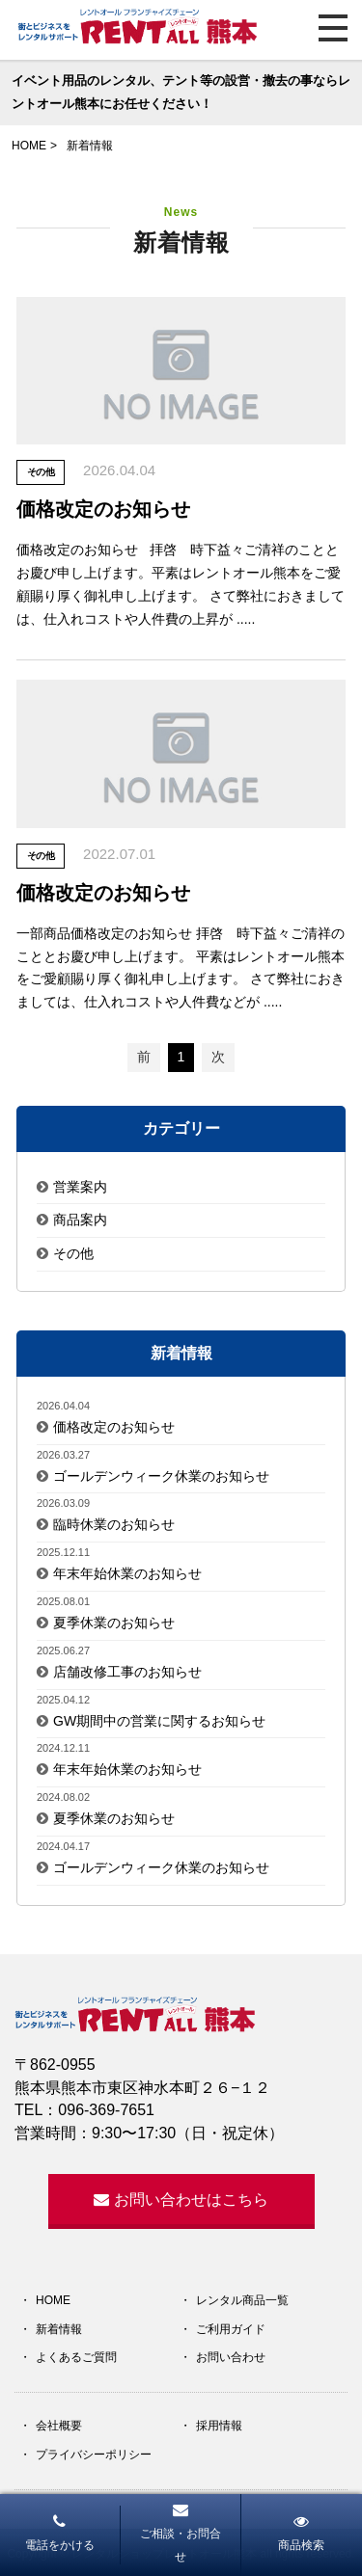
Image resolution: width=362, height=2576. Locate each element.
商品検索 (301, 2533)
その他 (73, 1253)
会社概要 (59, 2425)
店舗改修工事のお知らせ (127, 1671)
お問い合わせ (230, 2357)
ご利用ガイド (230, 2329)
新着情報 (59, 2329)
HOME (53, 2300)
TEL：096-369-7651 (84, 2110)
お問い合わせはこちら (180, 2199)
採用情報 (219, 2425)
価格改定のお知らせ (114, 1427)
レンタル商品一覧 (242, 2300)
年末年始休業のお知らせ (127, 1573)
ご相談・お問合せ (180, 2533)
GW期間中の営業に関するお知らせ (159, 1721)
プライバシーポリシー (94, 2454)
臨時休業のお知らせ (114, 1524)
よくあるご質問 (76, 2357)
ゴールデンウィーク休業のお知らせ (161, 1476)
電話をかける (60, 2533)
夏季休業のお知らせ (114, 1622)
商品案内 (80, 1219)
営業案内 (80, 1186)
